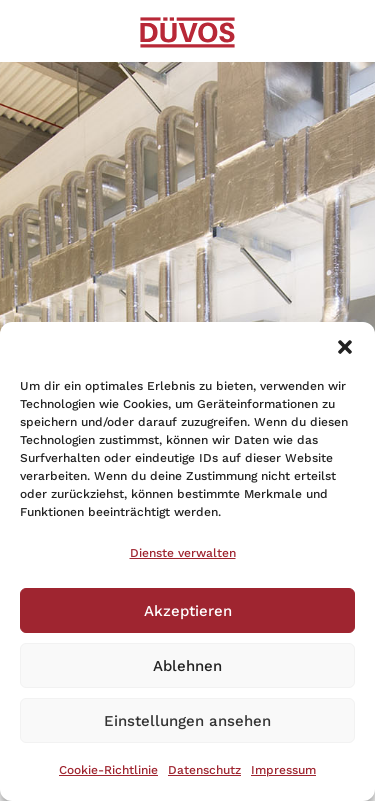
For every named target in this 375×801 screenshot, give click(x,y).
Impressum (283, 770)
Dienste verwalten (183, 553)
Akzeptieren (188, 611)
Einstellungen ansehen (187, 721)
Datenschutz (204, 770)
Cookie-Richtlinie (108, 770)
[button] (345, 347)
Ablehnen (187, 666)
